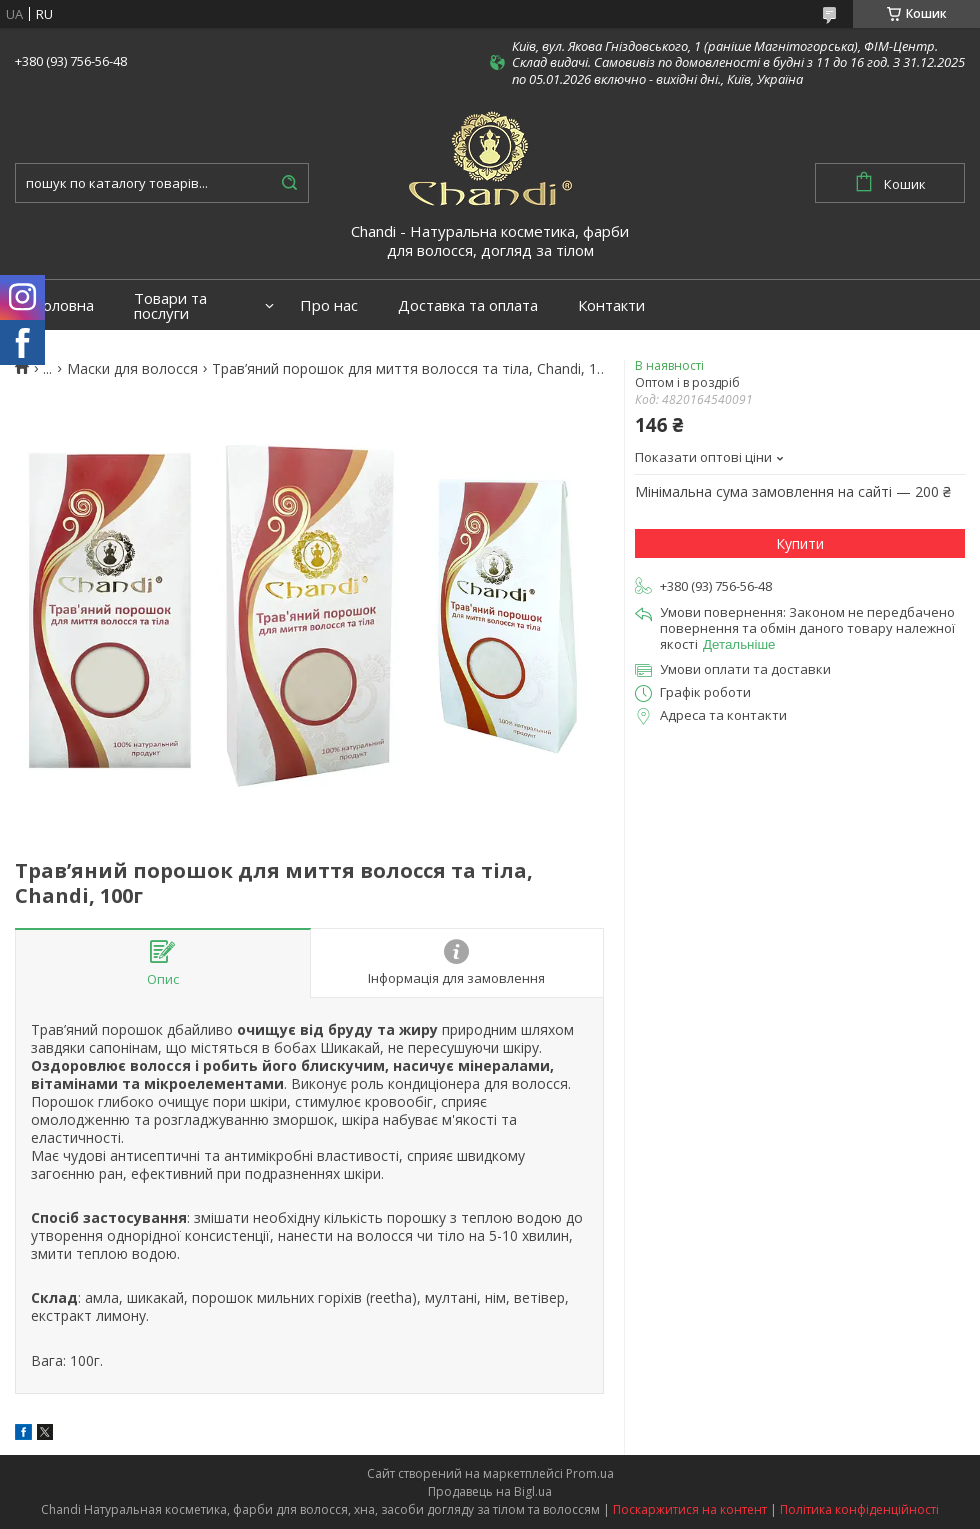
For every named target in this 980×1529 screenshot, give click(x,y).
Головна (64, 305)
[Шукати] (289, 183)
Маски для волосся (132, 369)
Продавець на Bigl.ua (490, 1491)
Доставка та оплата (468, 305)
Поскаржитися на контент (690, 1509)
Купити (800, 543)
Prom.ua (590, 1473)
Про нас (329, 305)
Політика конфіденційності (859, 1509)
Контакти (611, 305)
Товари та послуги (170, 306)
